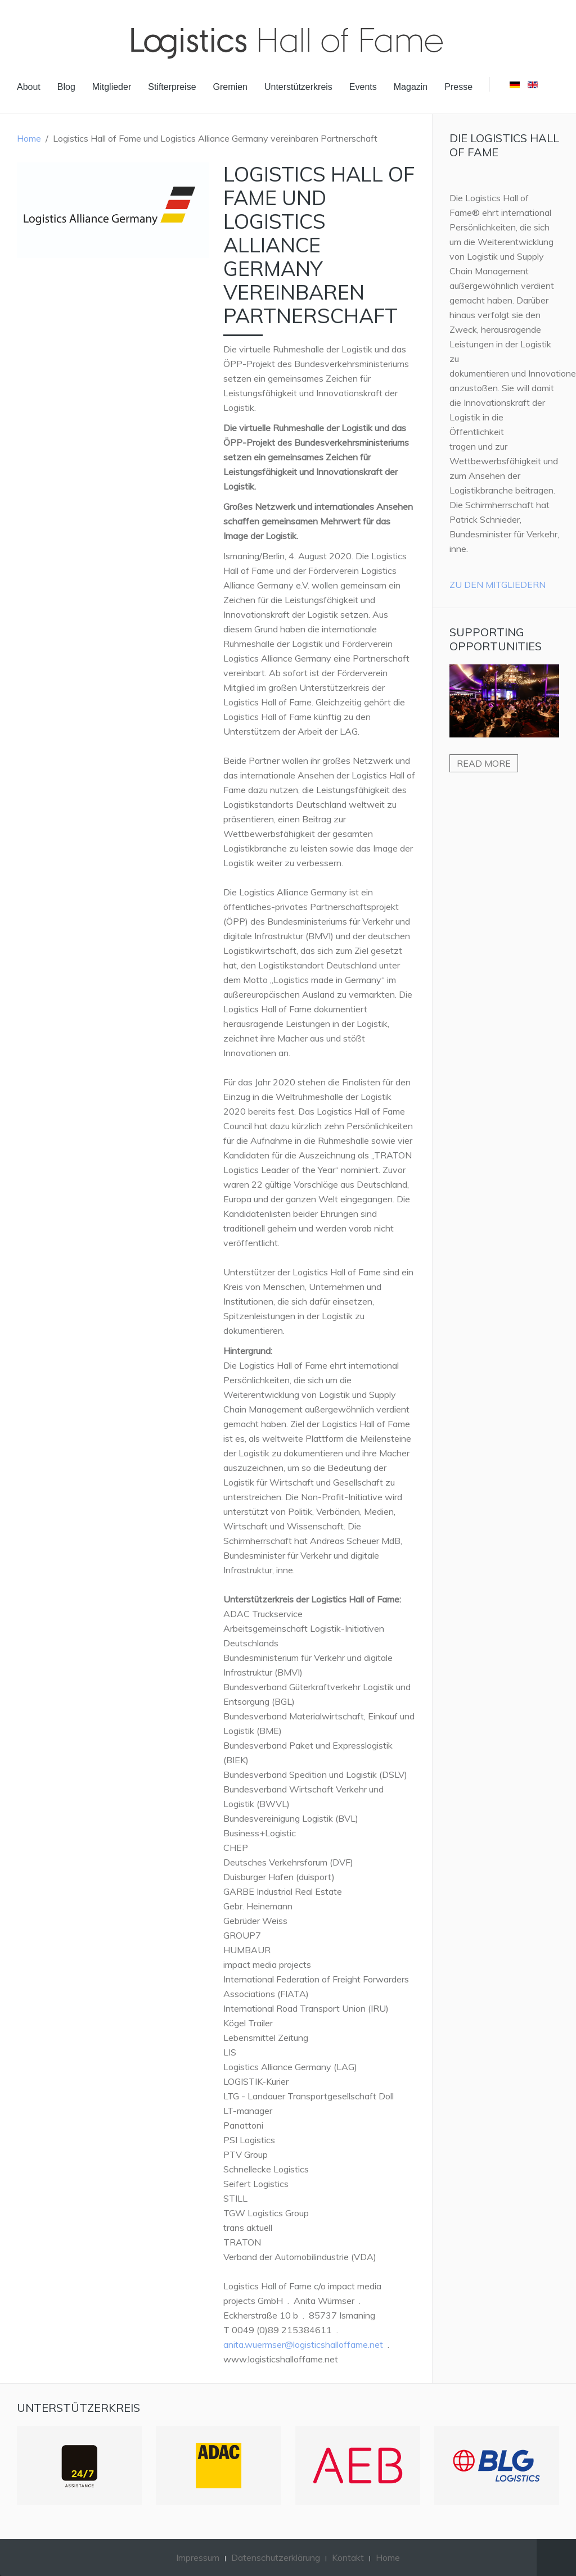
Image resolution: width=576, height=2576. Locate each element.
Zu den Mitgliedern (497, 584)
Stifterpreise (172, 87)
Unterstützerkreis (298, 87)
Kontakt (348, 2557)
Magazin (411, 87)
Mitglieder (111, 87)
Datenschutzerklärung (275, 2557)
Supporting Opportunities (495, 639)
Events (363, 87)
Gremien (230, 87)
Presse (458, 87)
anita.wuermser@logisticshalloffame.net (303, 2344)
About (28, 87)
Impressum (197, 2557)
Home (29, 138)
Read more (484, 763)
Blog (66, 87)
